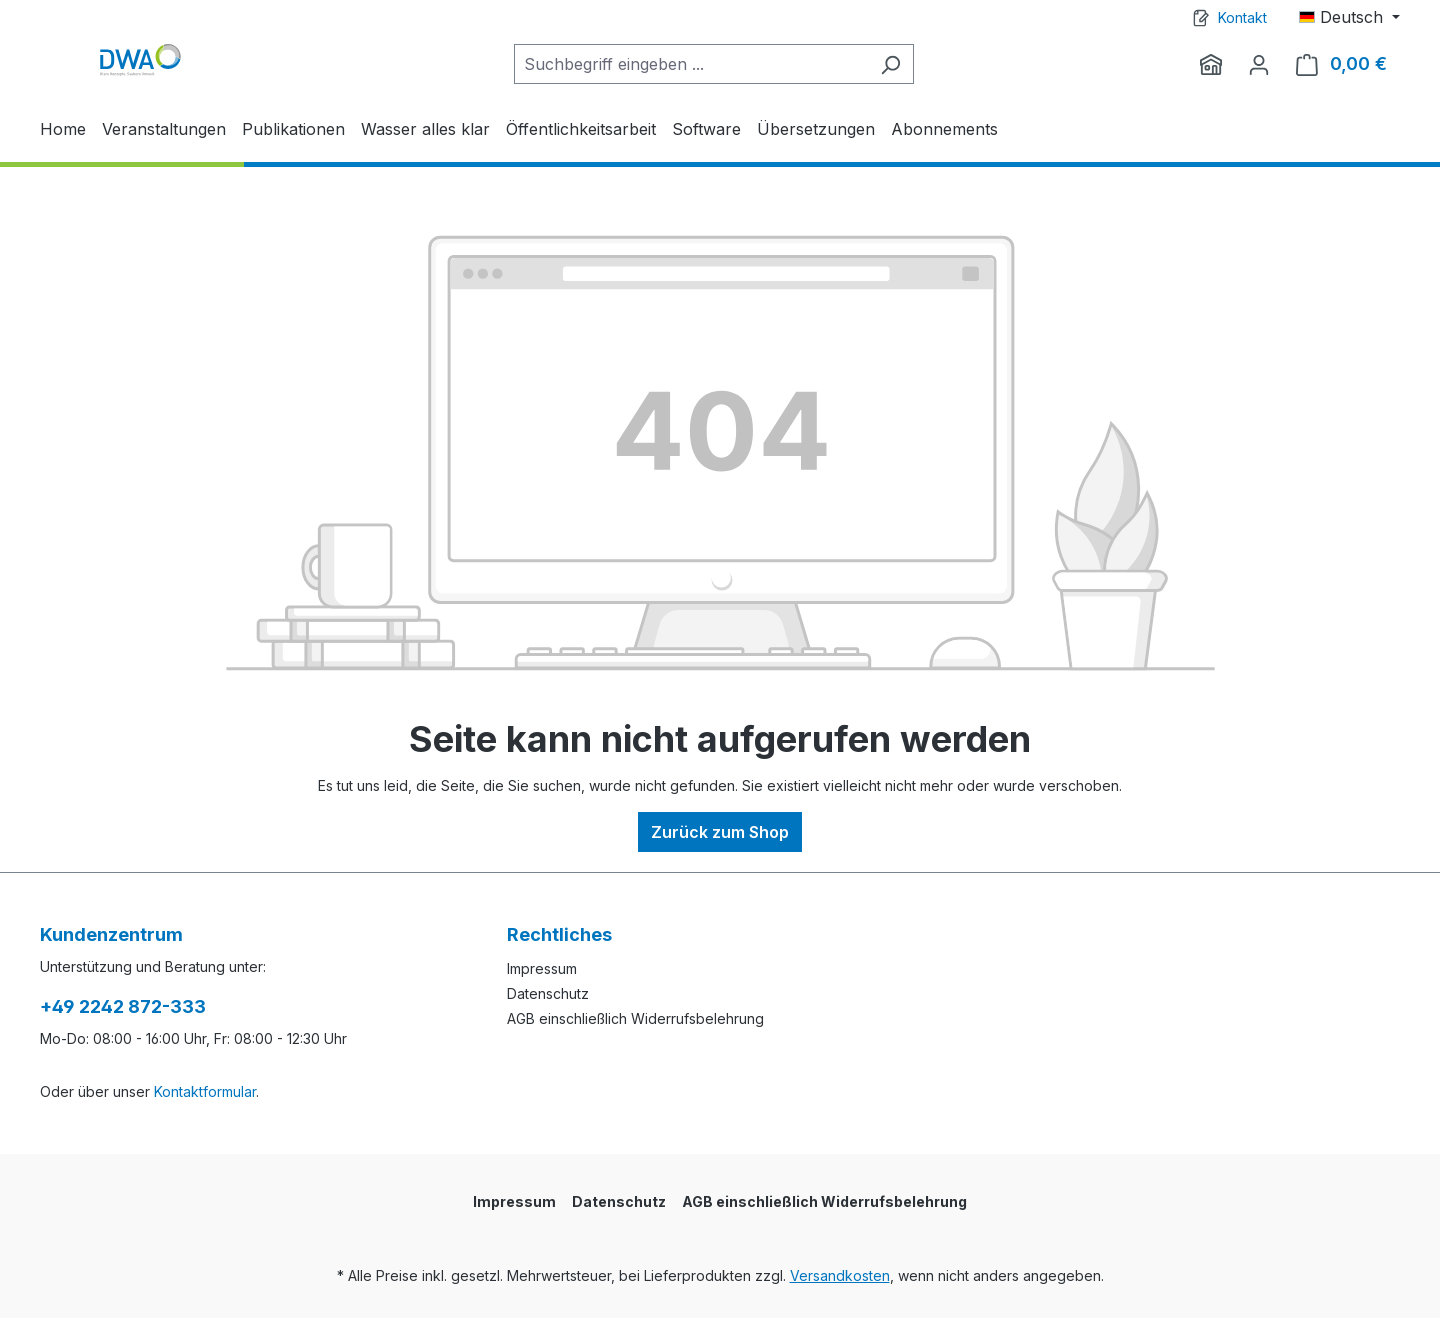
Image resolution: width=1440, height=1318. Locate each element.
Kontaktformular (205, 1091)
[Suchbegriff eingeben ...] (691, 64)
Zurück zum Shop (720, 832)
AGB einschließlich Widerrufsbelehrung (635, 1018)
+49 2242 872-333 (123, 1006)
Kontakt (1242, 17)
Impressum (542, 968)
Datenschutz (548, 993)
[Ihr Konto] (1259, 64)
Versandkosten (840, 1275)
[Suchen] (890, 64)
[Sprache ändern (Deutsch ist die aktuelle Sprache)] (1349, 17)
